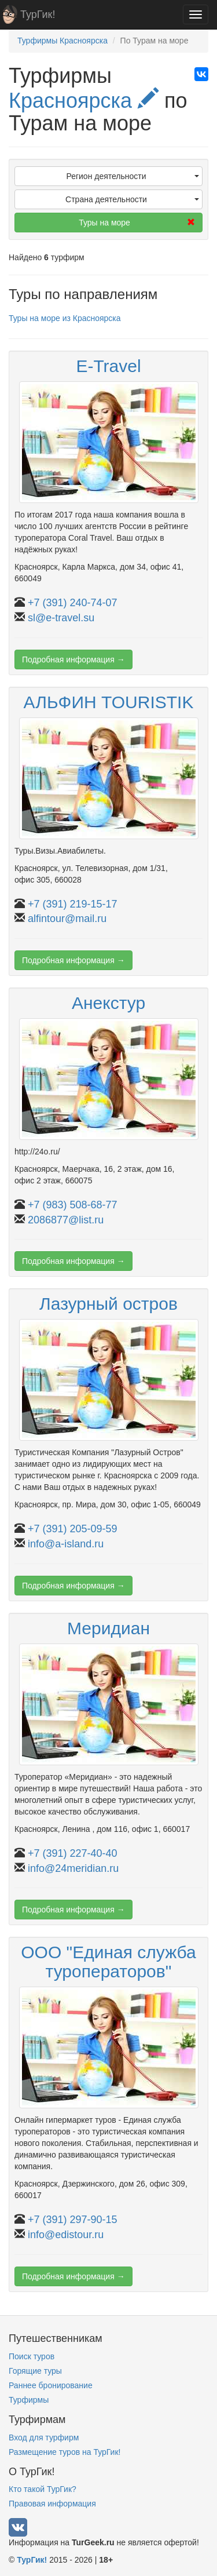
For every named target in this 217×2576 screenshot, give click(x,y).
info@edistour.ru (66, 2234)
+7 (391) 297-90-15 (72, 2219)
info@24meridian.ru (73, 1868)
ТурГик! (37, 14)
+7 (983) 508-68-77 (72, 1205)
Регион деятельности (132, 176)
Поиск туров (31, 2356)
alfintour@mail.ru (67, 918)
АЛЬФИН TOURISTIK (109, 702)
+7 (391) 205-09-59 (72, 1529)
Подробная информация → (73, 659)
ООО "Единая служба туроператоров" (108, 1962)
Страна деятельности (132, 199)
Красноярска (84, 100)
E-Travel (108, 366)
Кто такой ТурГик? (42, 2489)
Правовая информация (52, 2503)
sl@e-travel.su (61, 618)
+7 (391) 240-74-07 (72, 603)
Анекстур (108, 1002)
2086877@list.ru (66, 1220)
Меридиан (108, 1628)
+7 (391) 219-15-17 (72, 904)
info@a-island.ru (66, 1544)
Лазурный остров (108, 1303)
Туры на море (137, 222)
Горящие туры (35, 2370)
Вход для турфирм (44, 2437)
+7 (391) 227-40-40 (72, 1853)
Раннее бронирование (51, 2385)
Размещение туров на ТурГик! (64, 2452)
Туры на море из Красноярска (65, 318)
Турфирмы (29, 2399)
